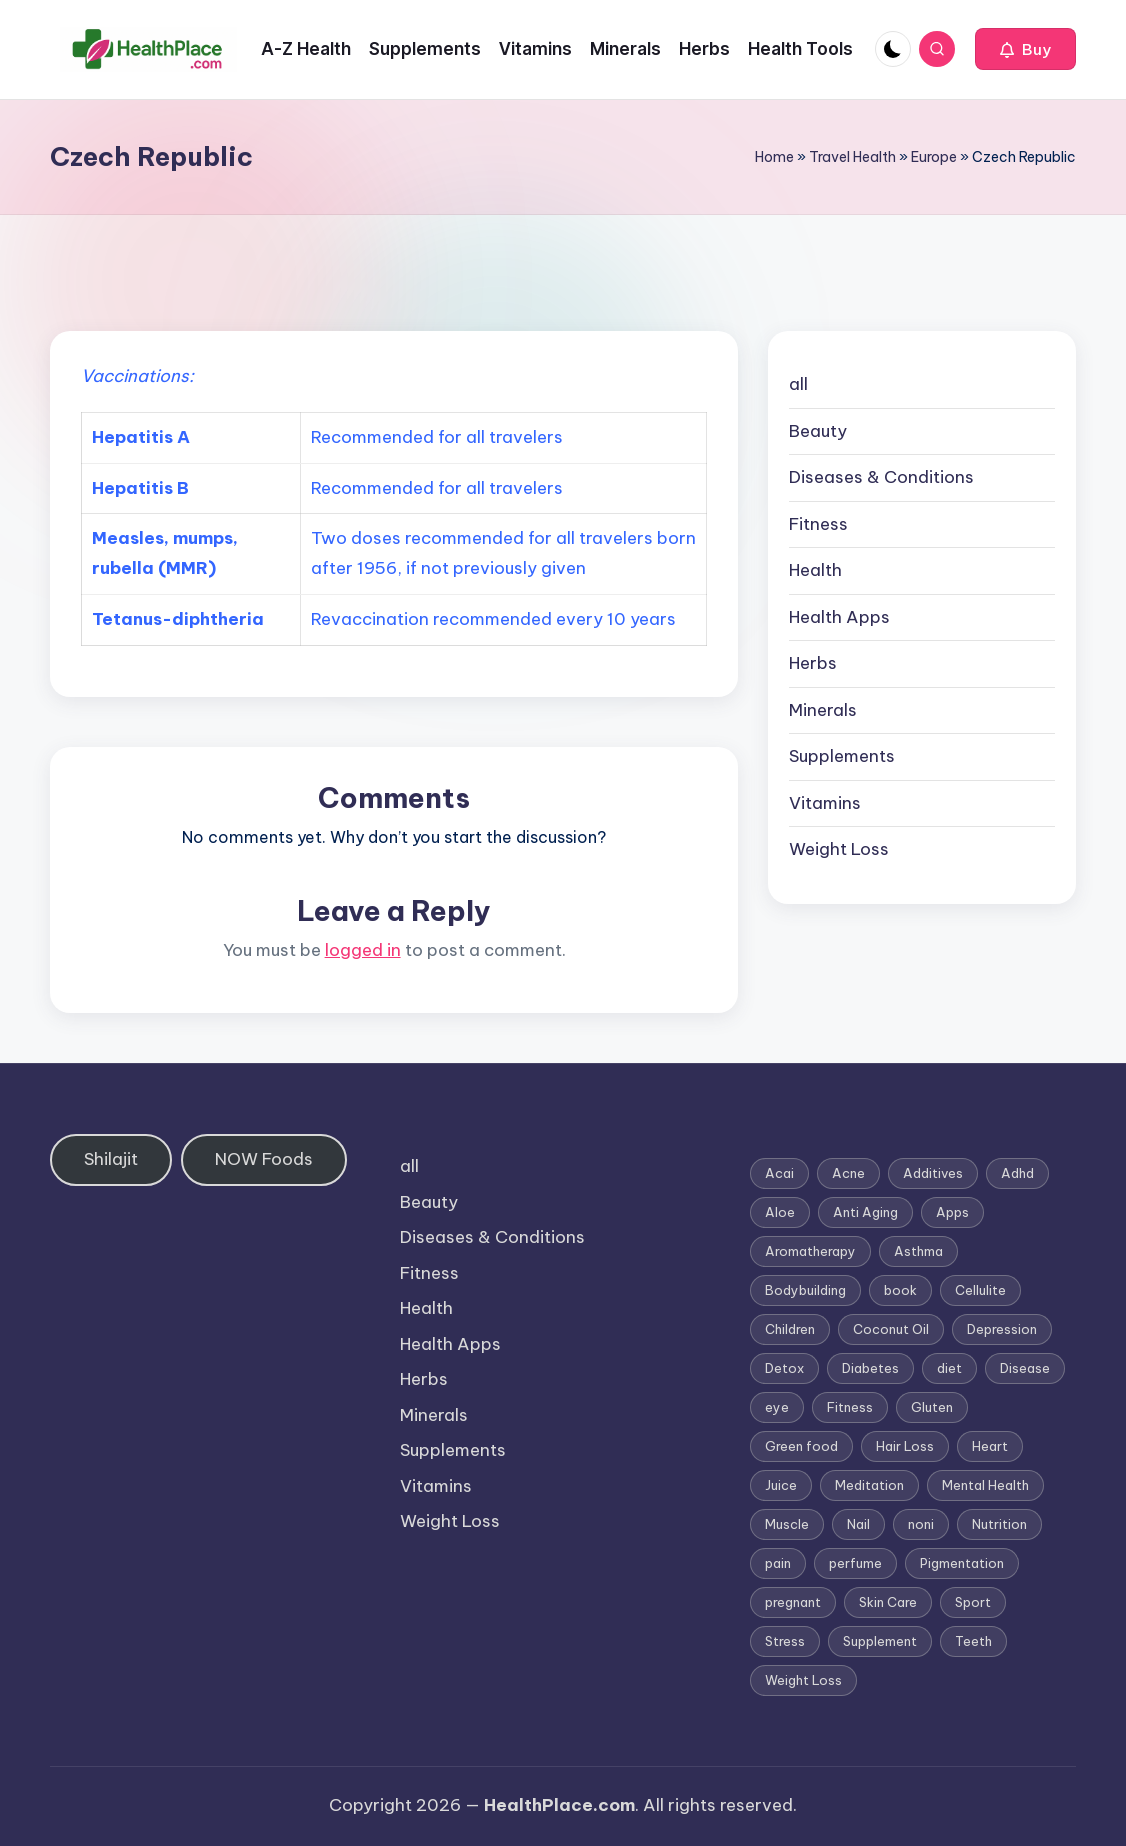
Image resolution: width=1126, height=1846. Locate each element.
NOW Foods (264, 1159)
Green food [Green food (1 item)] (801, 1446)
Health (815, 570)
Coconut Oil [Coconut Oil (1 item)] (891, 1329)
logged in (363, 950)
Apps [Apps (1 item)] (952, 1212)
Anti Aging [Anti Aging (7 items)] (865, 1212)
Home (774, 157)
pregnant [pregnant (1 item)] (793, 1602)
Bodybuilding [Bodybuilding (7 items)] (805, 1290)
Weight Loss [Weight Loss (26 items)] (803, 1680)
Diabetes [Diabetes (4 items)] (870, 1368)
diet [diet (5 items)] (949, 1368)
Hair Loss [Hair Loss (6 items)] (905, 1446)
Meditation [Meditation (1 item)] (869, 1485)
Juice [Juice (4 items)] (781, 1485)
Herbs (813, 663)
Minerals (823, 710)
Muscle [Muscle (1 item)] (787, 1524)
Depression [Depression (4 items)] (1002, 1329)
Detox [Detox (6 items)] (784, 1368)
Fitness (818, 524)
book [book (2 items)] (900, 1290)
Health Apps (839, 617)
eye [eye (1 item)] (777, 1407)
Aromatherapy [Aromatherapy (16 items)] (810, 1251)
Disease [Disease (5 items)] (1025, 1368)
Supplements (842, 756)
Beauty (818, 431)
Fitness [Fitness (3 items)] (850, 1407)
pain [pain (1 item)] (778, 1563)
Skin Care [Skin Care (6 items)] (888, 1602)
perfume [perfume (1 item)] (855, 1563)
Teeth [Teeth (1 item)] (973, 1641)
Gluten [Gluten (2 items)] (932, 1407)
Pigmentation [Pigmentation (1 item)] (962, 1563)
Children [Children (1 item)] (790, 1329)
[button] (1025, 49)
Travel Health (852, 157)
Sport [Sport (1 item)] (973, 1602)
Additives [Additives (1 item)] (933, 1173)
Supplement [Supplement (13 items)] (880, 1641)
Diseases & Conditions (881, 477)
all (798, 384)
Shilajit (111, 1159)
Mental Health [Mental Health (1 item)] (985, 1485)
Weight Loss (839, 849)
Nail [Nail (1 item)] (858, 1524)
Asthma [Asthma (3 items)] (918, 1251)
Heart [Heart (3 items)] (990, 1446)
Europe (934, 157)
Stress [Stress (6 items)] (785, 1641)
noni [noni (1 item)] (921, 1524)
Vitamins (825, 803)
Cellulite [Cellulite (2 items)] (980, 1290)
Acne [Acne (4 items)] (848, 1173)
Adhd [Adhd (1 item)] (1017, 1173)
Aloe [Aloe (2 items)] (780, 1212)
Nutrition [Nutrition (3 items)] (999, 1524)
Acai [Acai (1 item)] (779, 1173)
